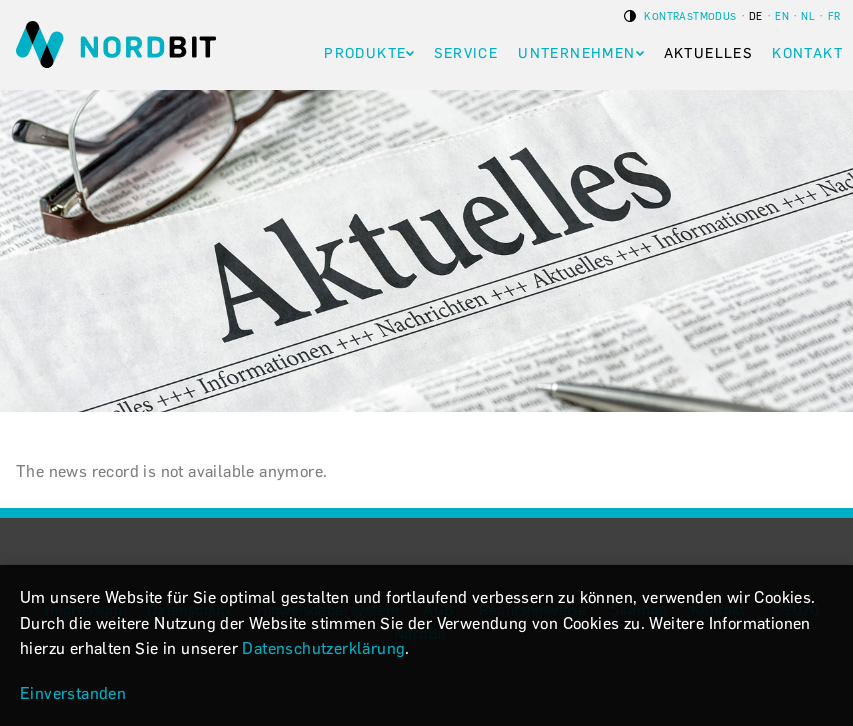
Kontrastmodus (689, 16)
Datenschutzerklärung (323, 648)
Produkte (365, 53)
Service (466, 53)
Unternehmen (576, 53)
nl (808, 16)
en (782, 16)
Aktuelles (708, 53)
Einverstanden (73, 693)
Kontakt (807, 53)
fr (834, 16)
